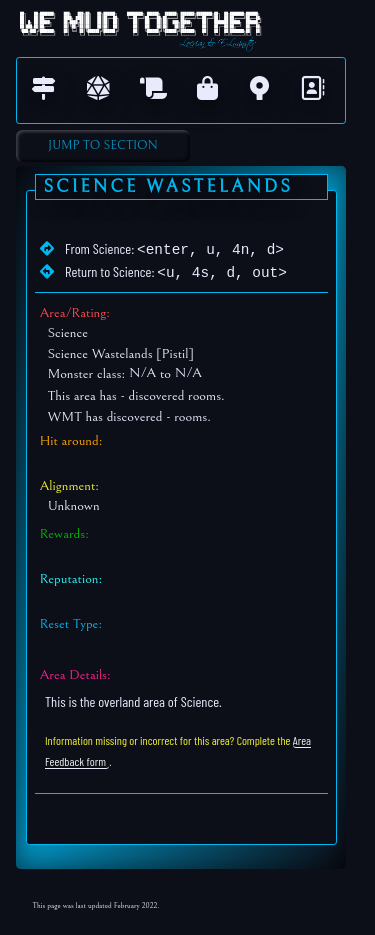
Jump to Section (103, 145)
